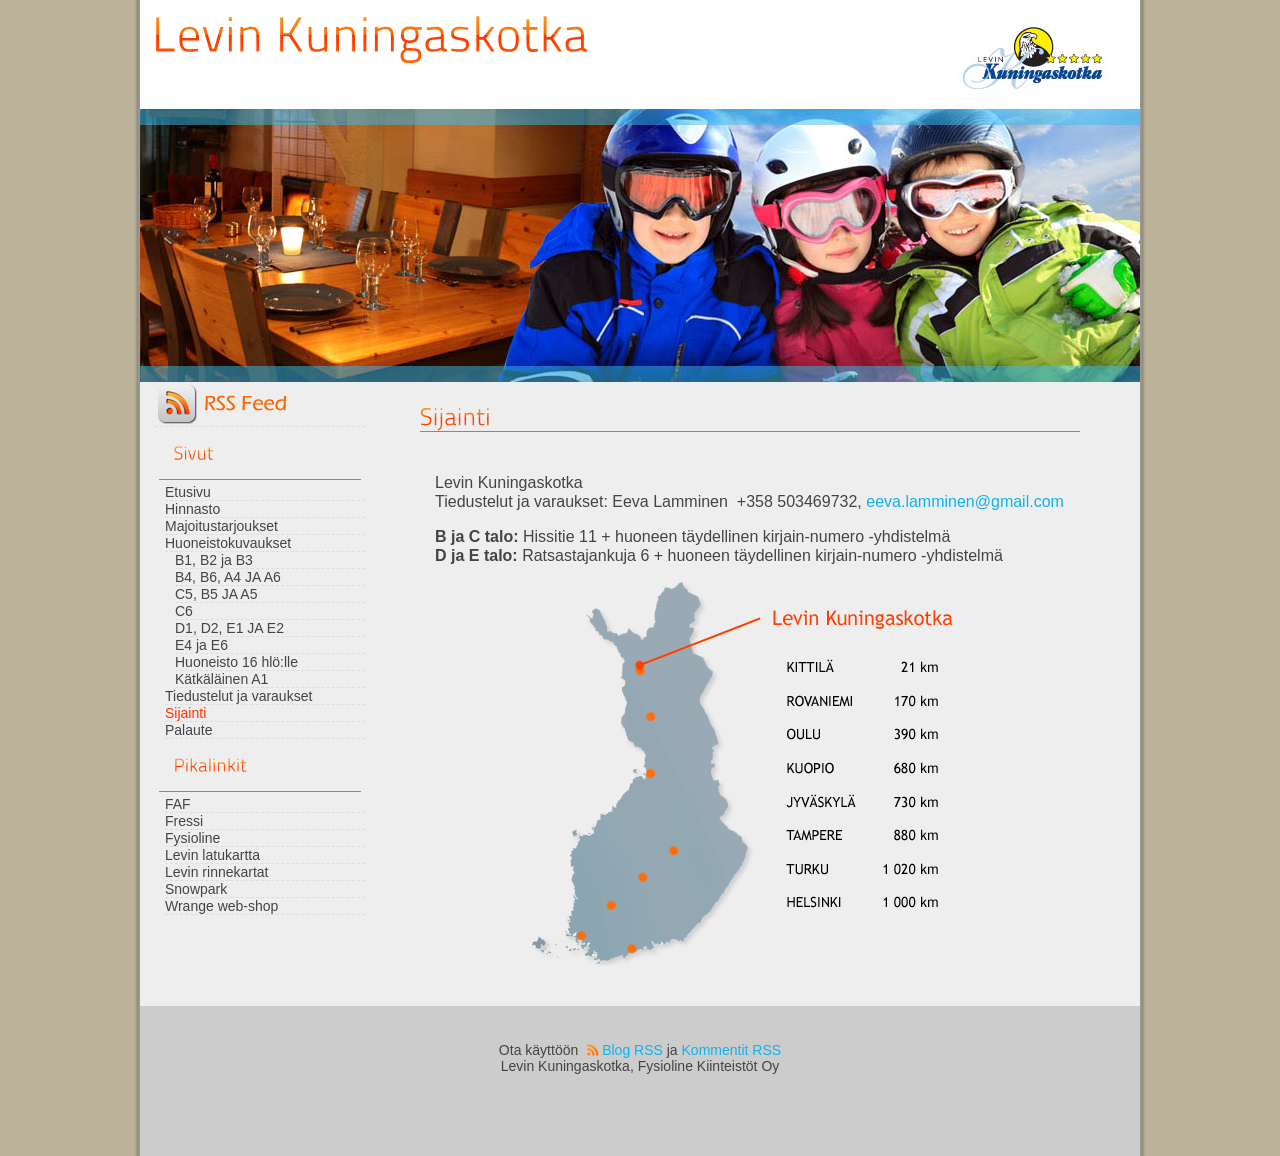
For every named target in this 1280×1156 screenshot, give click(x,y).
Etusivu (188, 492)
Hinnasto (192, 509)
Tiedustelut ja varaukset (238, 696)
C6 (184, 611)
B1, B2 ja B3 (214, 560)
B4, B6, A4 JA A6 (228, 577)
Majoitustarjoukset (221, 526)
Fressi (184, 821)
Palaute (188, 730)
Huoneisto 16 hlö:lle (236, 662)
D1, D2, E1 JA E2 (229, 628)
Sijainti (185, 713)
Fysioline (192, 838)
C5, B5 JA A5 (216, 594)
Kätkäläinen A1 (221, 679)
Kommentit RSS (732, 1050)
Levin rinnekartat (217, 872)
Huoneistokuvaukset (228, 543)
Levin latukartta (212, 855)
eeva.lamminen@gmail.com (965, 501)
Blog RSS (632, 1050)
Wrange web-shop (221, 906)
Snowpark (196, 889)
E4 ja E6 (201, 645)
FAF (178, 804)
